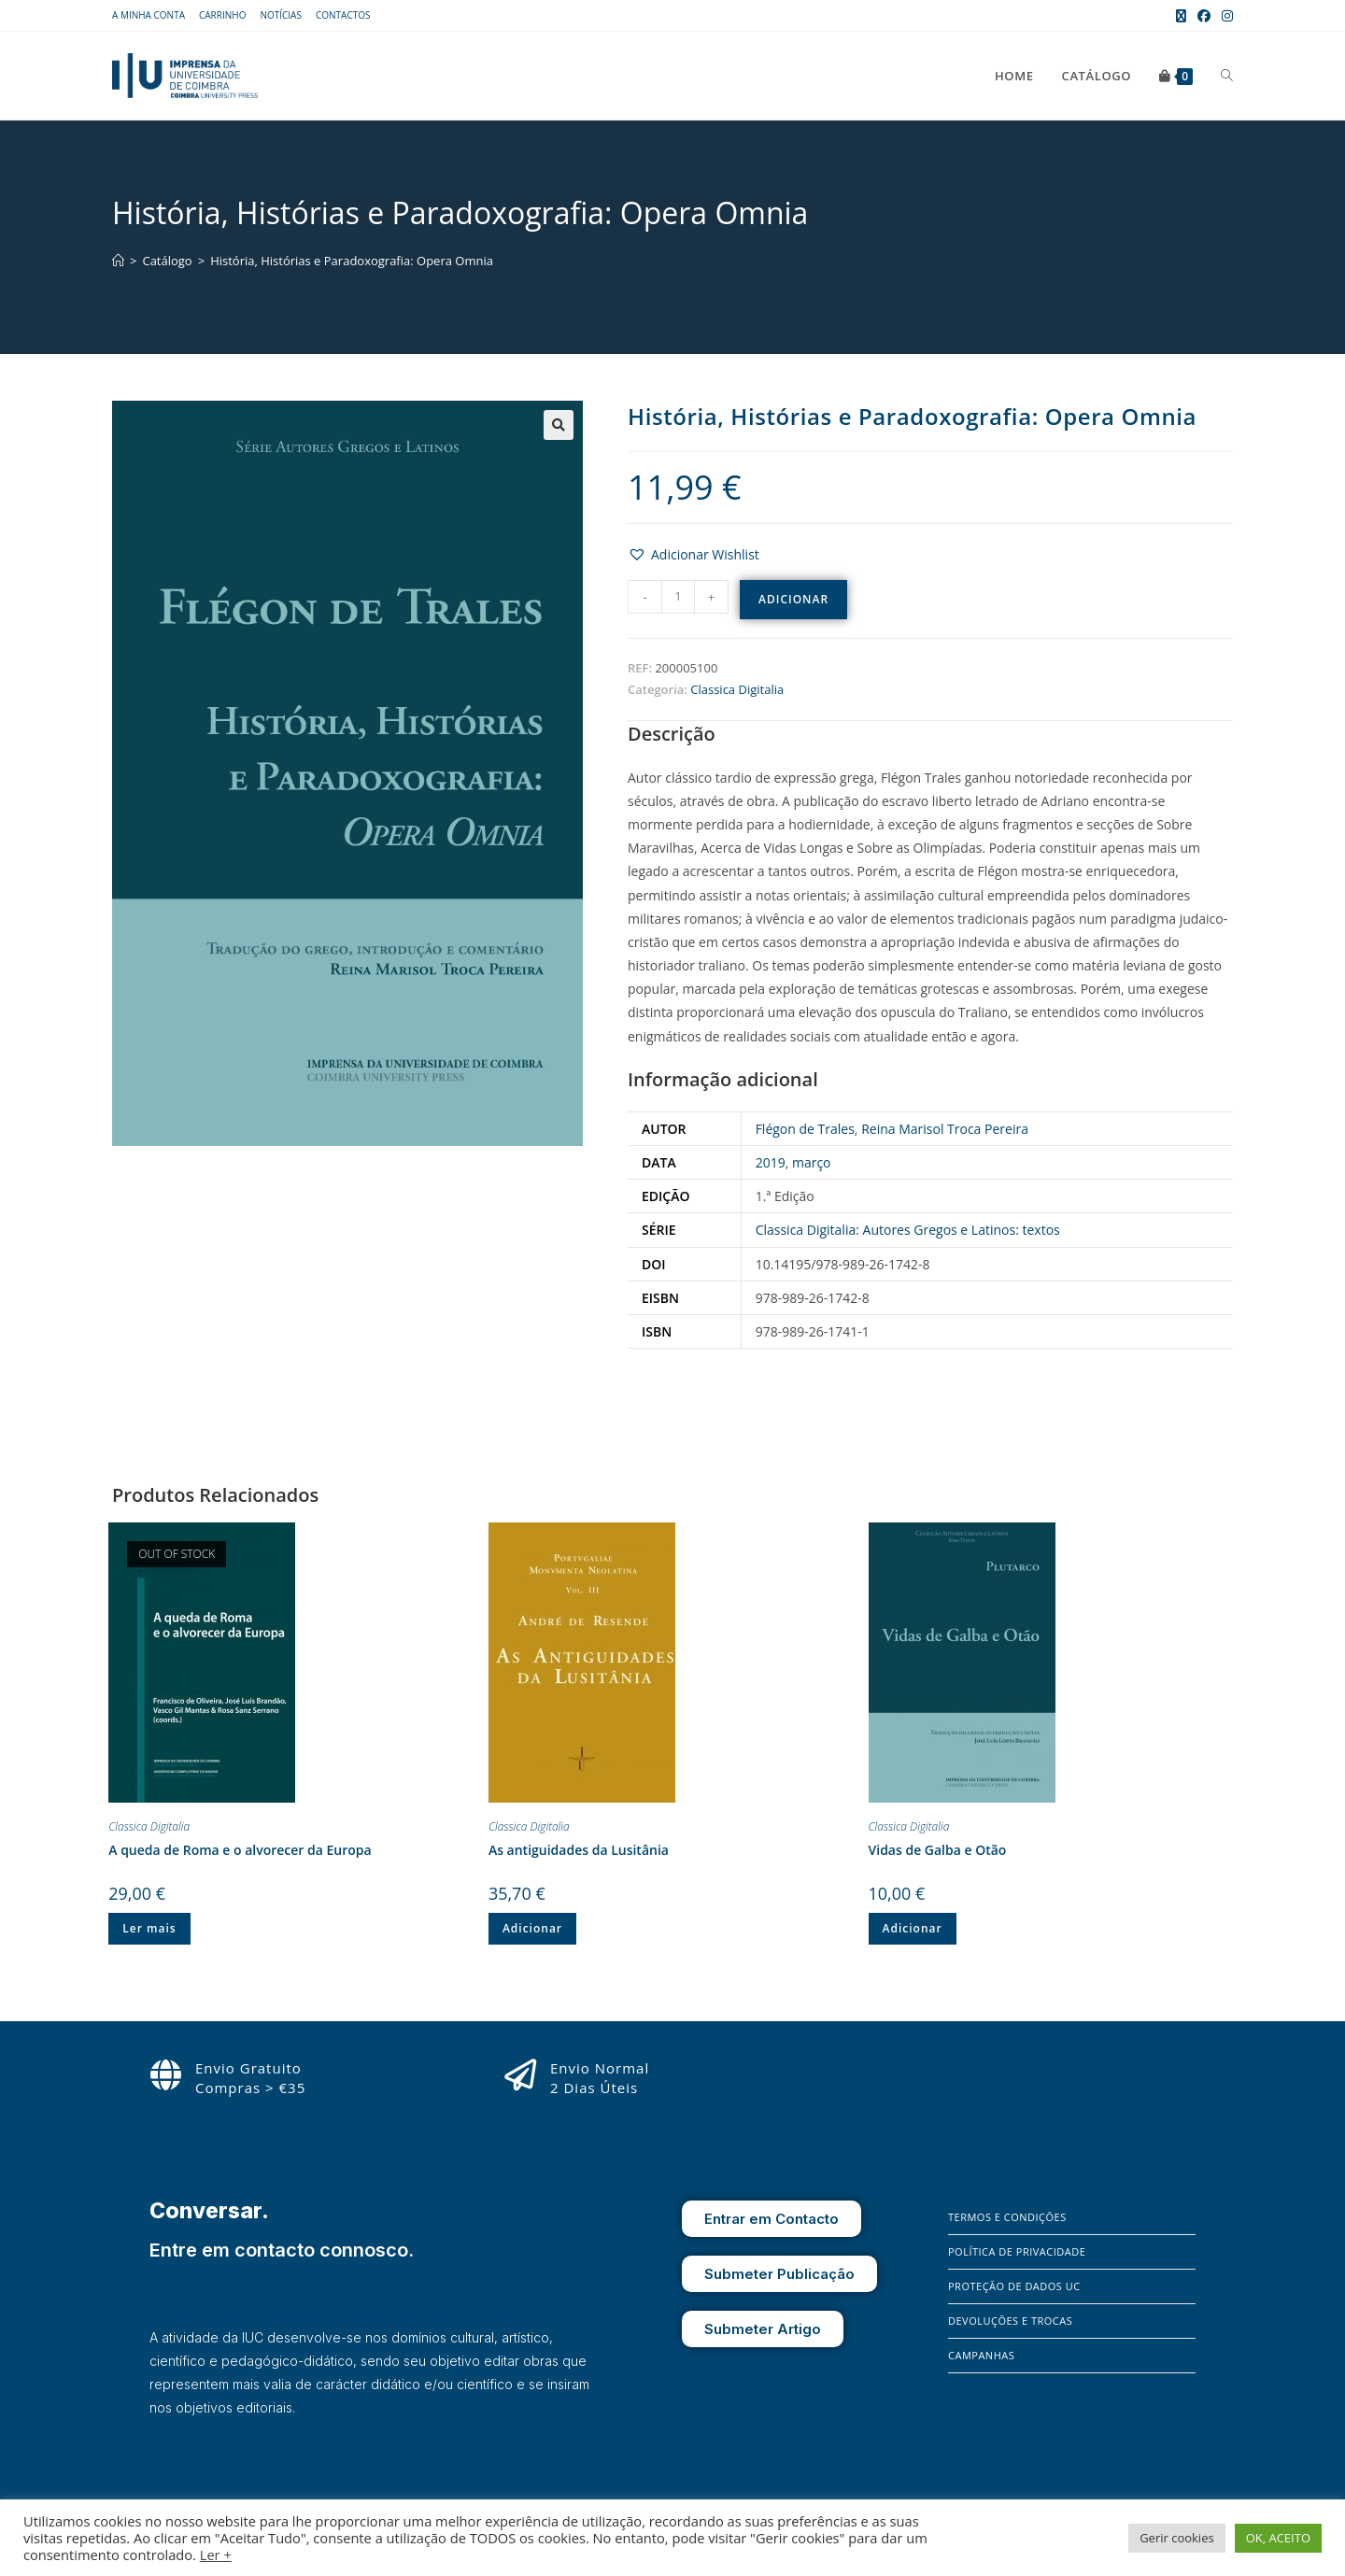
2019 (771, 1162)
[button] (558, 425)
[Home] (118, 260)
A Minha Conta (148, 14)
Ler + (216, 2554)
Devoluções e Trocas (1010, 2321)
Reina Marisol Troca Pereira (944, 1129)
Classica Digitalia (737, 689)
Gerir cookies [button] (1177, 2537)
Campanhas (981, 2355)
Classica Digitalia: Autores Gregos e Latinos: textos (908, 1229)
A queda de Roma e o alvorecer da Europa (239, 1850)
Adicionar (793, 599)
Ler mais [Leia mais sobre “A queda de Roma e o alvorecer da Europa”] (149, 1928)
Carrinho (222, 14)
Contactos (343, 14)
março (811, 1162)
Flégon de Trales (805, 1129)
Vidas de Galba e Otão (938, 1850)
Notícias (281, 14)
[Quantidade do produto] (678, 597)
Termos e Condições (1007, 2217)
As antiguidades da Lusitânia (578, 1850)
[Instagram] (989, 2482)
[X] (1014, 2482)
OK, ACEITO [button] (1278, 2537)
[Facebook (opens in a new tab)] (1204, 16)
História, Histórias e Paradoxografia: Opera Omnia (351, 260)
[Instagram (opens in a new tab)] (1224, 16)
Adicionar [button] (532, 1928)
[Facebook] (962, 2482)
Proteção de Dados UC (1014, 2286)
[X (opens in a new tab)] (1181, 16)
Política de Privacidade (1016, 2251)
